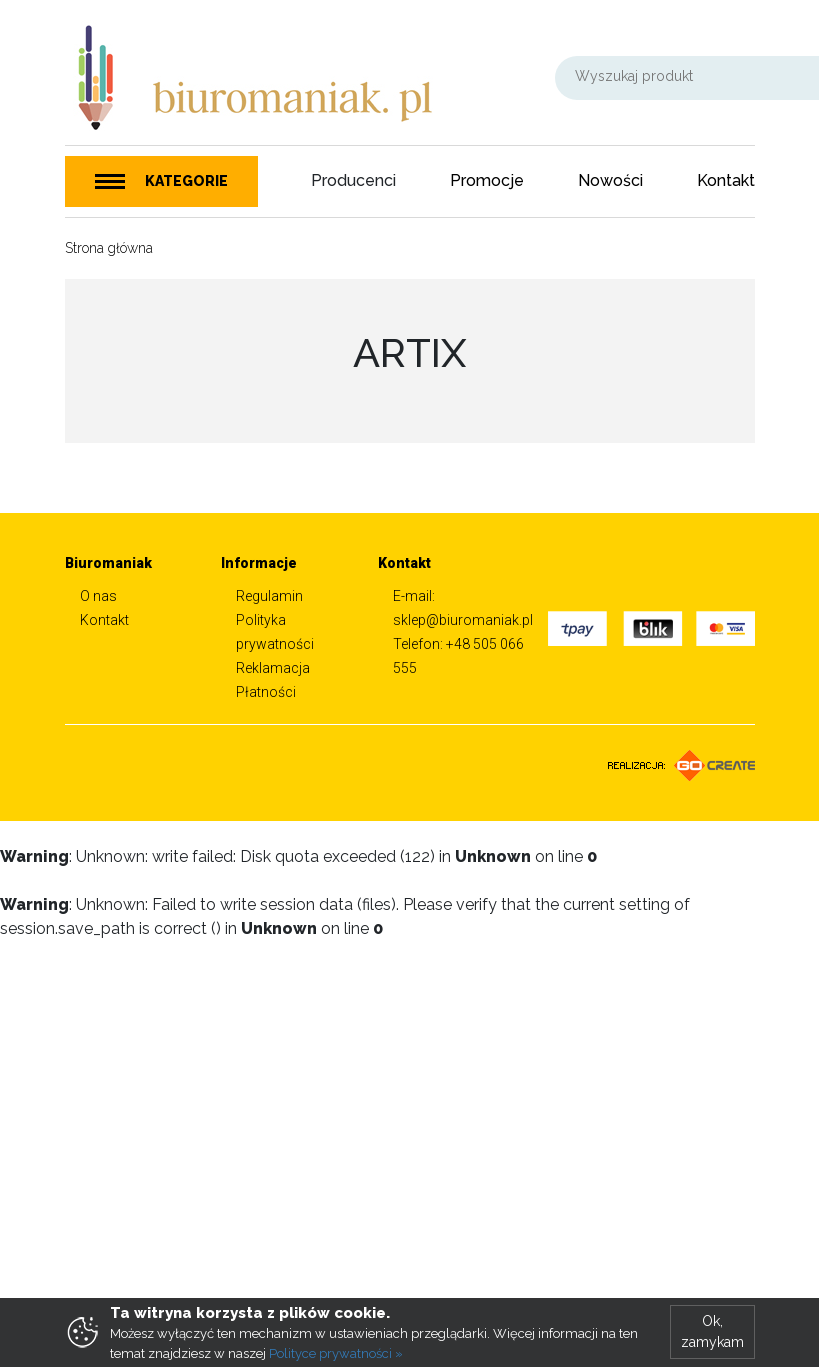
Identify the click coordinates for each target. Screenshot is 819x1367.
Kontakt (726, 180)
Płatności (266, 692)
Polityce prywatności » (336, 1353)
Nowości (610, 180)
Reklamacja (273, 668)
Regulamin (269, 596)
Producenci (353, 180)
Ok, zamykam (712, 1331)
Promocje (487, 180)
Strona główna (109, 248)
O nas (98, 596)
